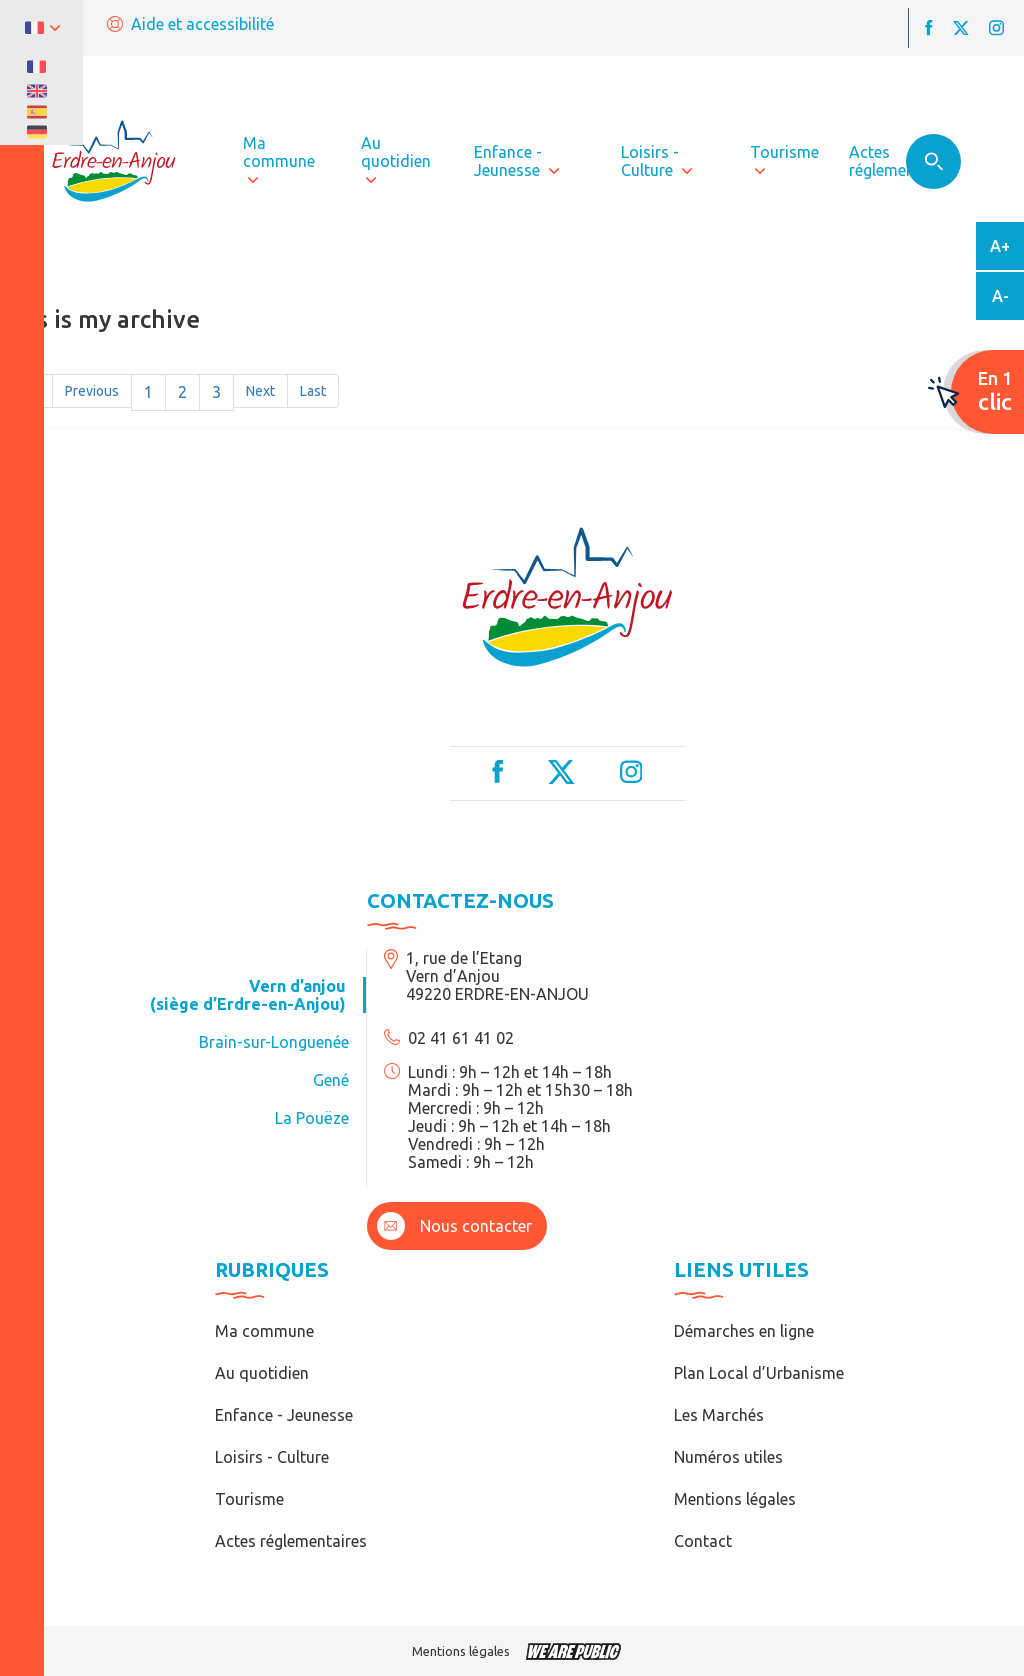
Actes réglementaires (291, 1541)
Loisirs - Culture (272, 1457)
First (26, 391)
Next (260, 391)
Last (313, 391)
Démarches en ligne (744, 1331)
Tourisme (249, 1499)
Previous (92, 391)
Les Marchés (719, 1415)
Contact (703, 1541)
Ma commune (264, 1331)
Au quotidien (262, 1373)
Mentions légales (735, 1499)
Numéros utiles (728, 1457)
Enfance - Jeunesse (284, 1415)
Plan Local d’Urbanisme (759, 1373)
